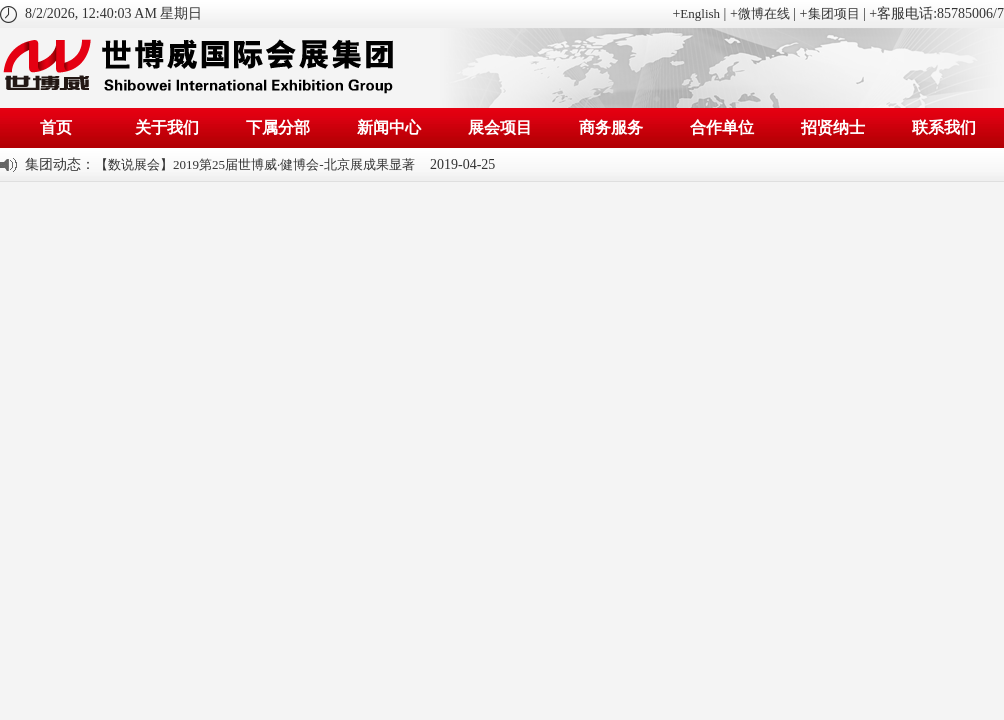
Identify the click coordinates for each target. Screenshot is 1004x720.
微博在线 (764, 13)
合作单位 (722, 127)
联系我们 (944, 127)
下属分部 (278, 127)
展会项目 (500, 127)
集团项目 (834, 13)
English (700, 13)
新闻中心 (389, 127)
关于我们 (167, 127)
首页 (56, 127)
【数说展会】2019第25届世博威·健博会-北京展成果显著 (255, 164)
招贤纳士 (833, 127)
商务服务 (611, 127)
